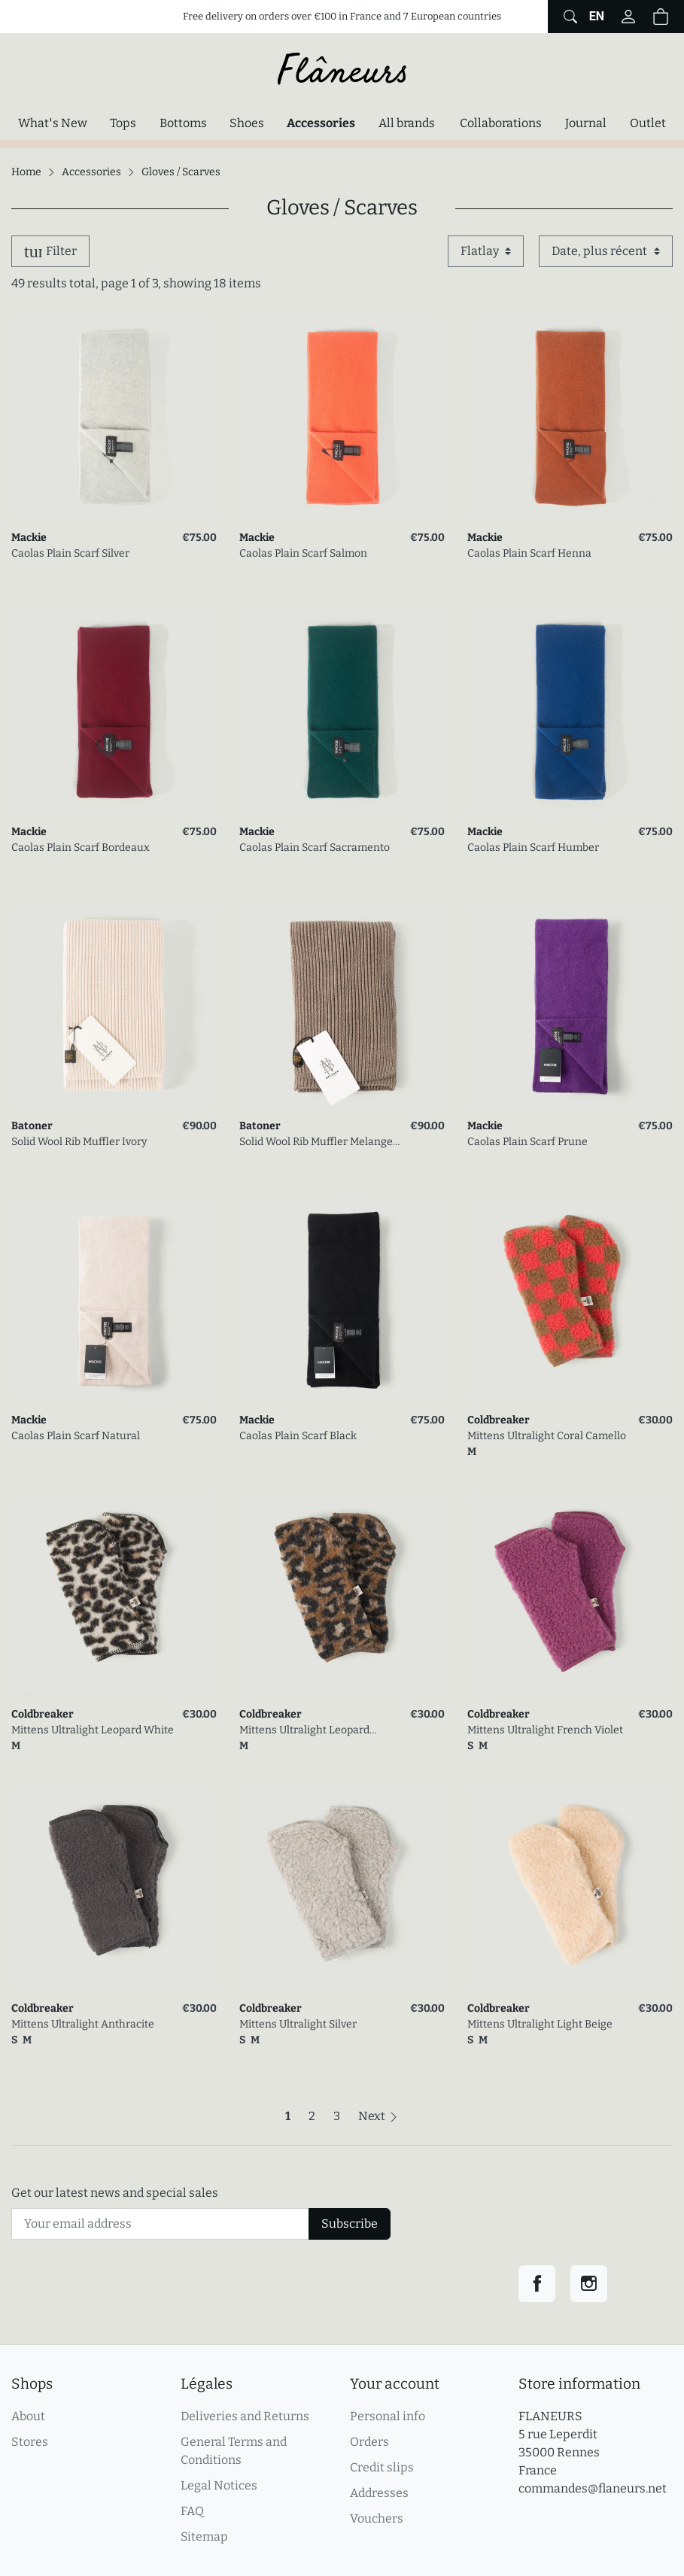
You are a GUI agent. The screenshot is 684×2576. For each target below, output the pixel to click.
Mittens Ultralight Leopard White (92, 1730)
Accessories (325, 122)
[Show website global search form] (568, 16)
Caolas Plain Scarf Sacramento (314, 847)
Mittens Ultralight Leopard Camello (304, 1731)
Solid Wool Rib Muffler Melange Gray (316, 1142)
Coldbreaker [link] (498, 1420)
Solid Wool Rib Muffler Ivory (79, 1141)
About (28, 2416)
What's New (52, 123)
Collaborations (501, 123)
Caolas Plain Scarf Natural (75, 1435)
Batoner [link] (32, 1125)
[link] (114, 418)
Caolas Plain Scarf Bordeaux (80, 847)
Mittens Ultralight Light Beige (540, 2024)
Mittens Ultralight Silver (298, 2024)
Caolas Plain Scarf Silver (70, 553)
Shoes (247, 123)
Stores (29, 2442)
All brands (406, 123)
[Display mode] (486, 251)
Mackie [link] (29, 537)
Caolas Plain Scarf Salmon (303, 553)
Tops (123, 123)
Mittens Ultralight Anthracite (82, 2024)
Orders (369, 2442)
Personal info (387, 2416)
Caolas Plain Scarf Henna (529, 553)
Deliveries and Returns (245, 2416)
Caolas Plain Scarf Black (298, 1435)
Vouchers (376, 2518)
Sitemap (204, 2536)
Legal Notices (219, 2485)
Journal (585, 123)
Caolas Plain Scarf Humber (533, 847)
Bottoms (183, 123)
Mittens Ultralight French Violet (545, 1730)
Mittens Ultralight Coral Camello (546, 1435)
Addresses (379, 2493)
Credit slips (382, 2467)
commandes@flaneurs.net (592, 2488)
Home (26, 172)
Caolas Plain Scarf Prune (527, 1141)
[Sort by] (606, 251)
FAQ (192, 2511)
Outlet (648, 123)
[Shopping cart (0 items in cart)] (660, 16)
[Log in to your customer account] (628, 16)
